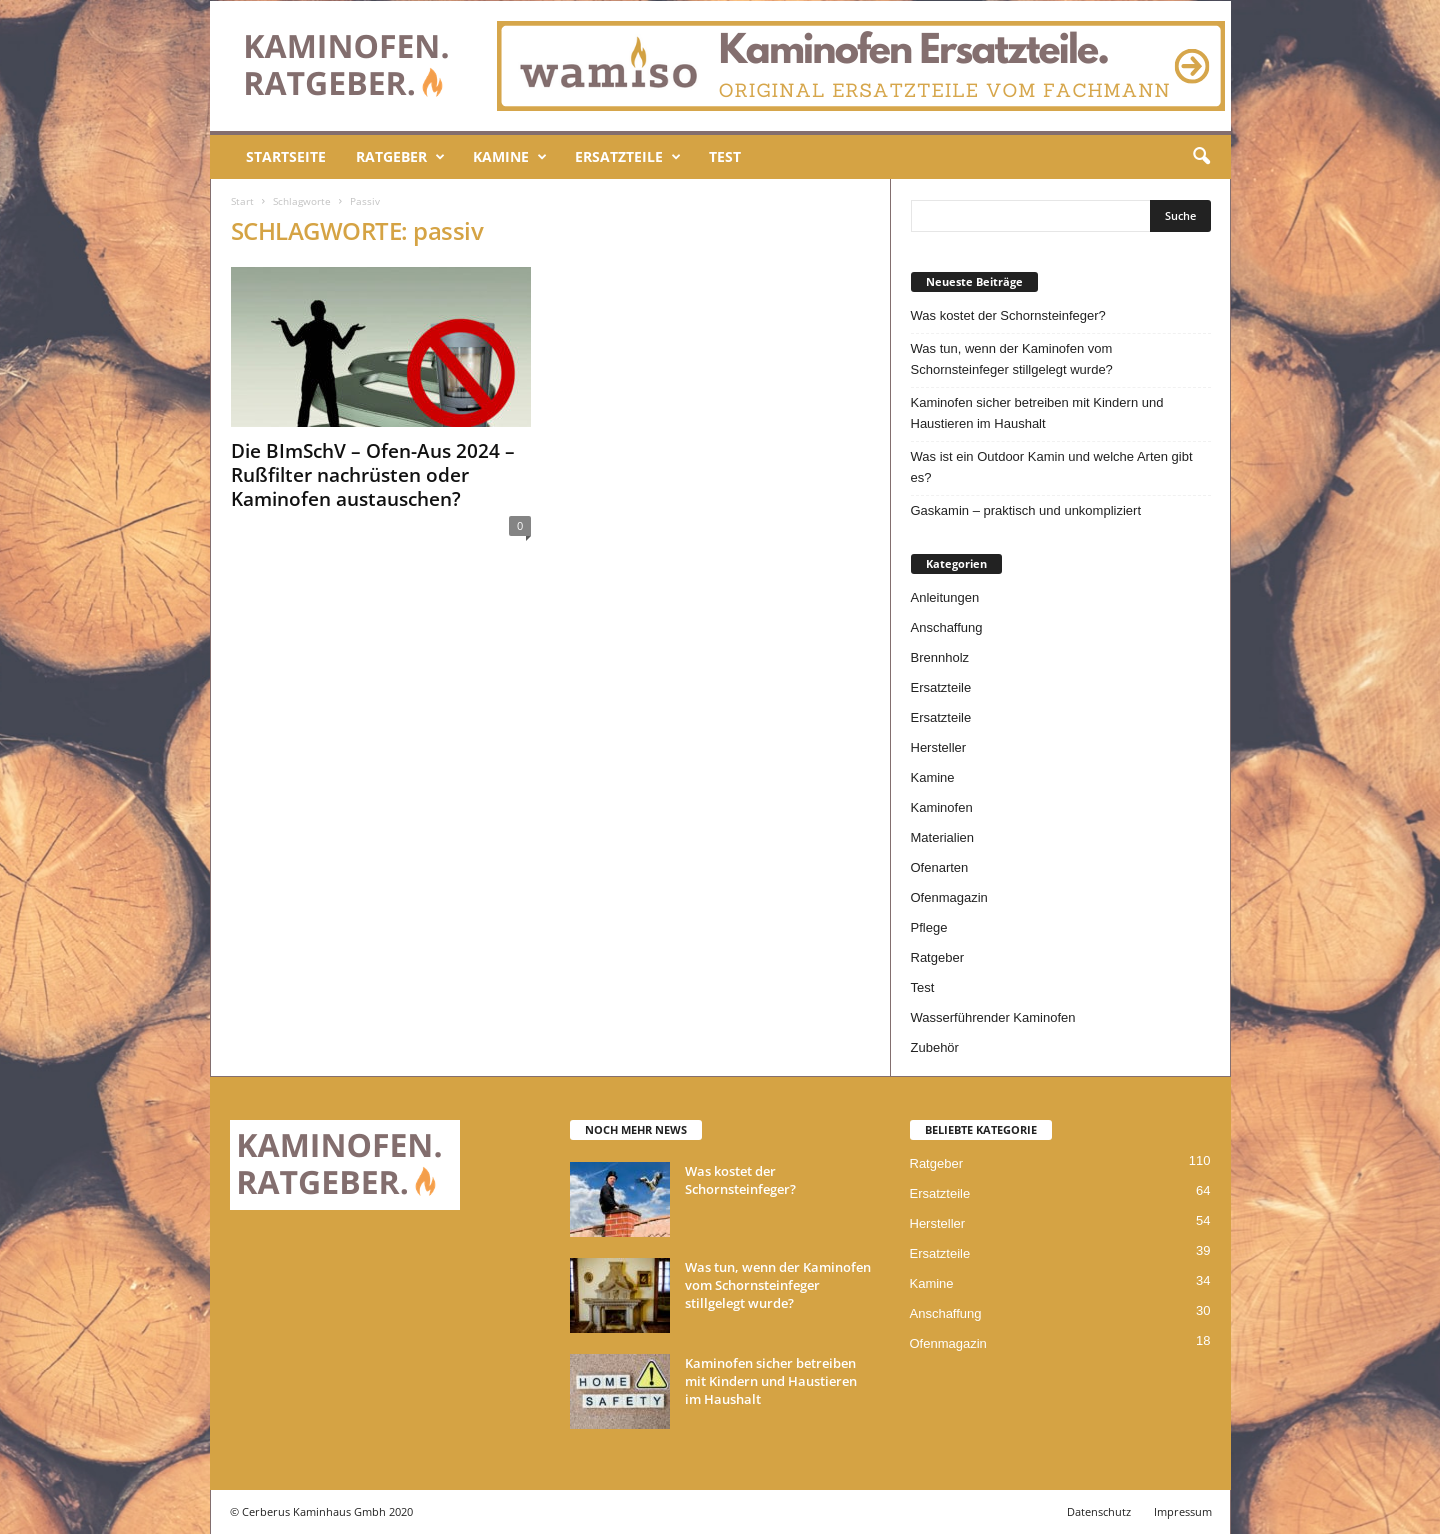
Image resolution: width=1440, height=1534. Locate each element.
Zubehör (935, 1047)
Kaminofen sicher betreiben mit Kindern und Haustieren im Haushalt (1037, 413)
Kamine (510, 157)
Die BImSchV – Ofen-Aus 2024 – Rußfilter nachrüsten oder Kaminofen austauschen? (373, 475)
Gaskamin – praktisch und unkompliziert (1026, 510)
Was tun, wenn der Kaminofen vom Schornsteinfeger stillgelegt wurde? (1012, 359)
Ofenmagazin (949, 897)
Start (242, 201)
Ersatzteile (628, 157)
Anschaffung (947, 627)
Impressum (1183, 1511)
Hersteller (939, 747)
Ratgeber (400, 157)
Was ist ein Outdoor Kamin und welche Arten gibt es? (1052, 467)
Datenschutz (1099, 1511)
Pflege (929, 927)
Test (725, 156)
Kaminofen (942, 807)
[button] (1201, 157)
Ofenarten (940, 867)
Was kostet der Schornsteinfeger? (1008, 315)
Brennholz (940, 657)
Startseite (286, 156)
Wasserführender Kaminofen (993, 1017)
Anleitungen (945, 597)
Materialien (943, 837)
